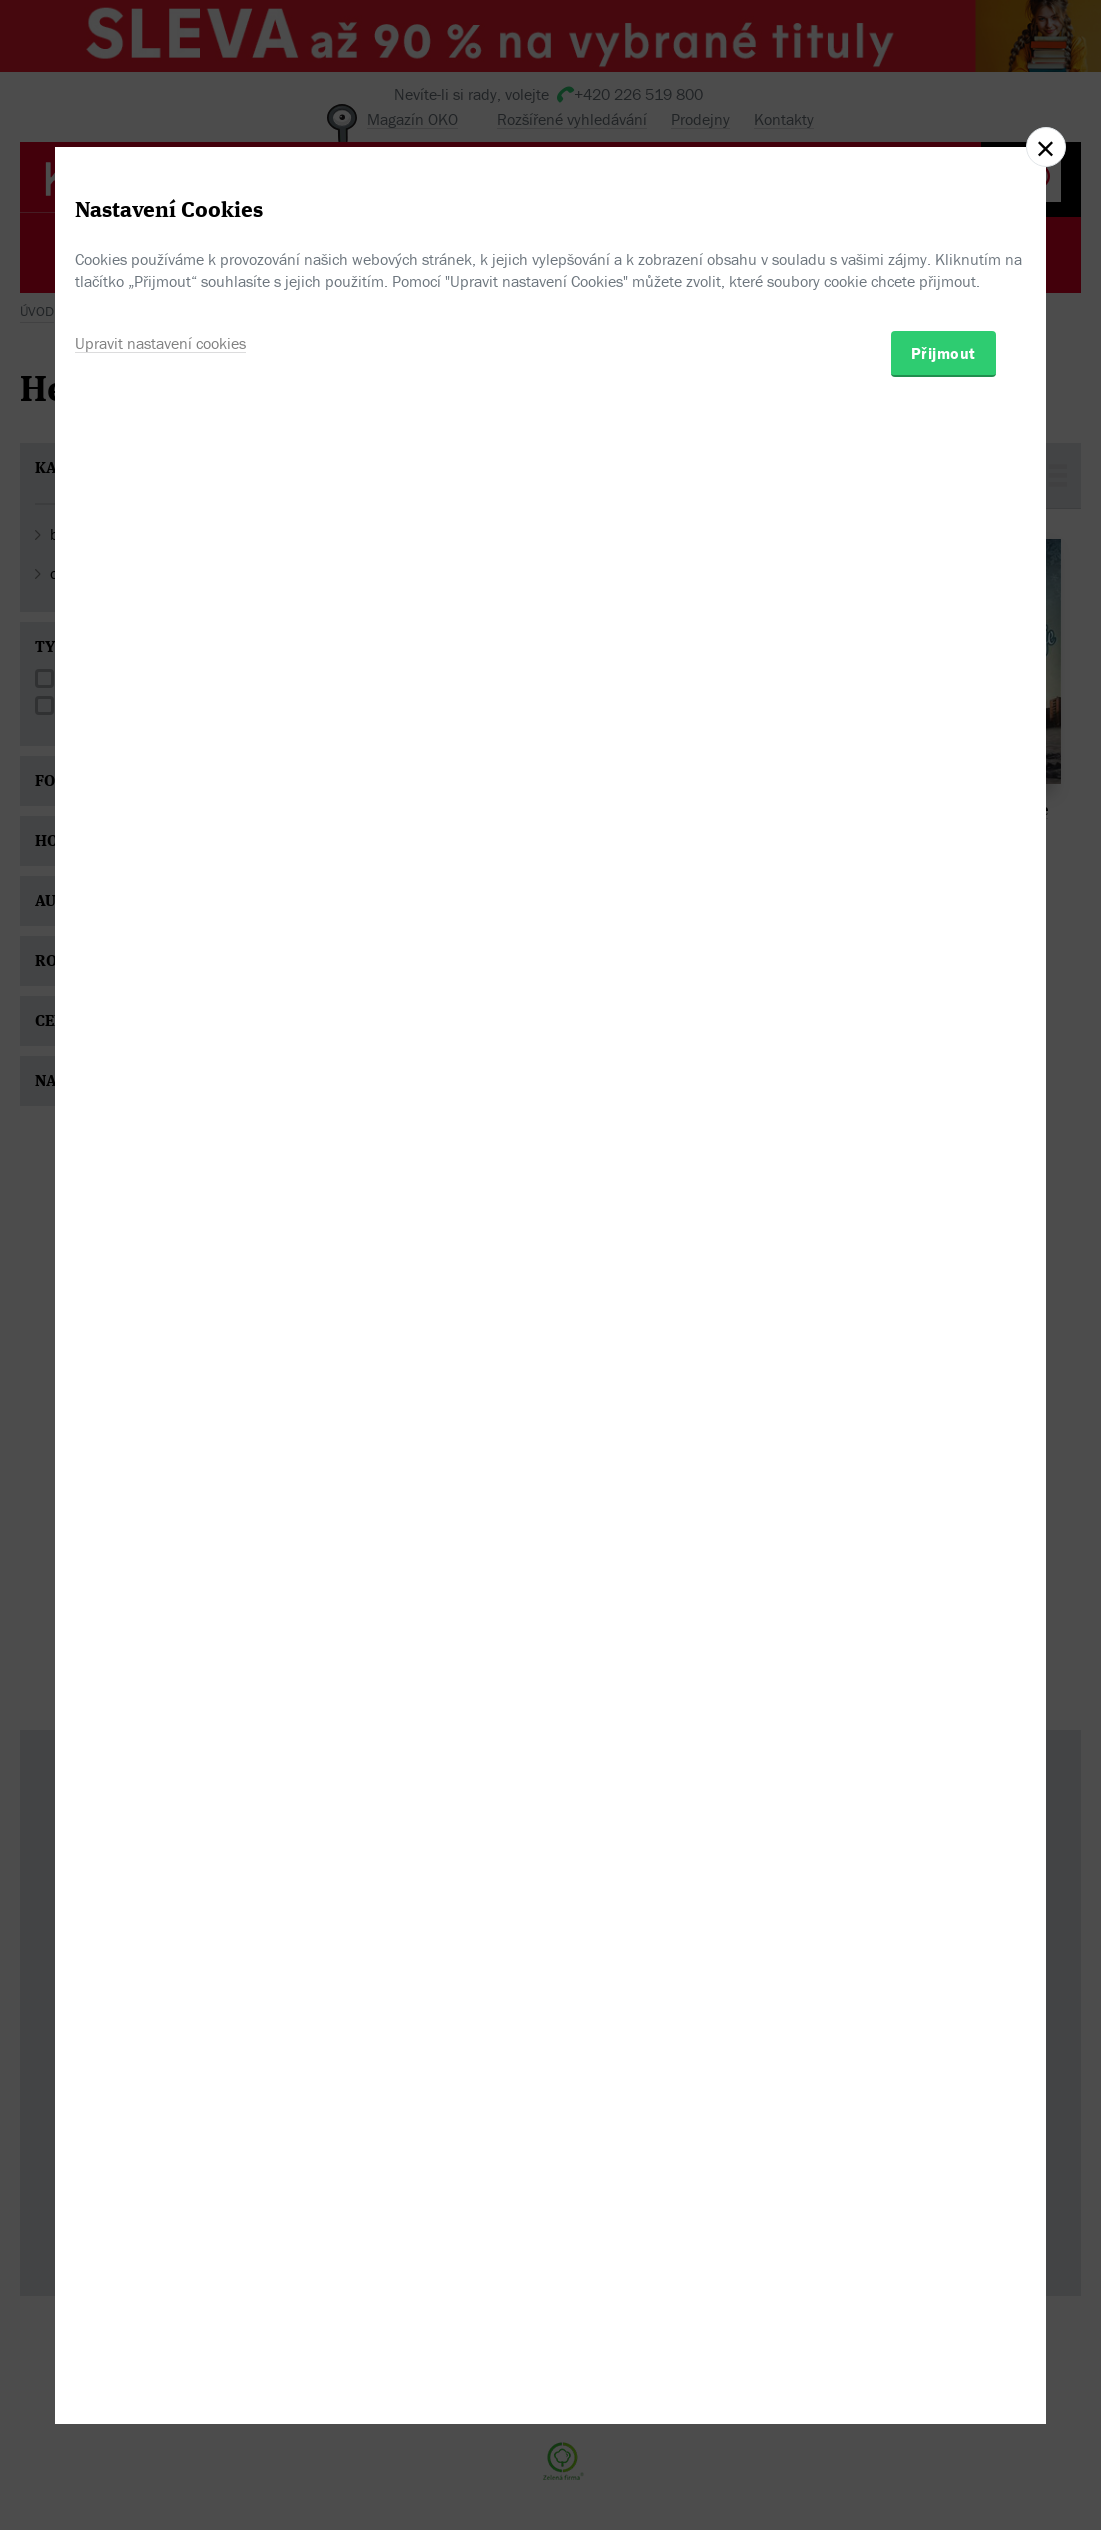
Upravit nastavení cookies (160, 1356)
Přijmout (943, 1366)
